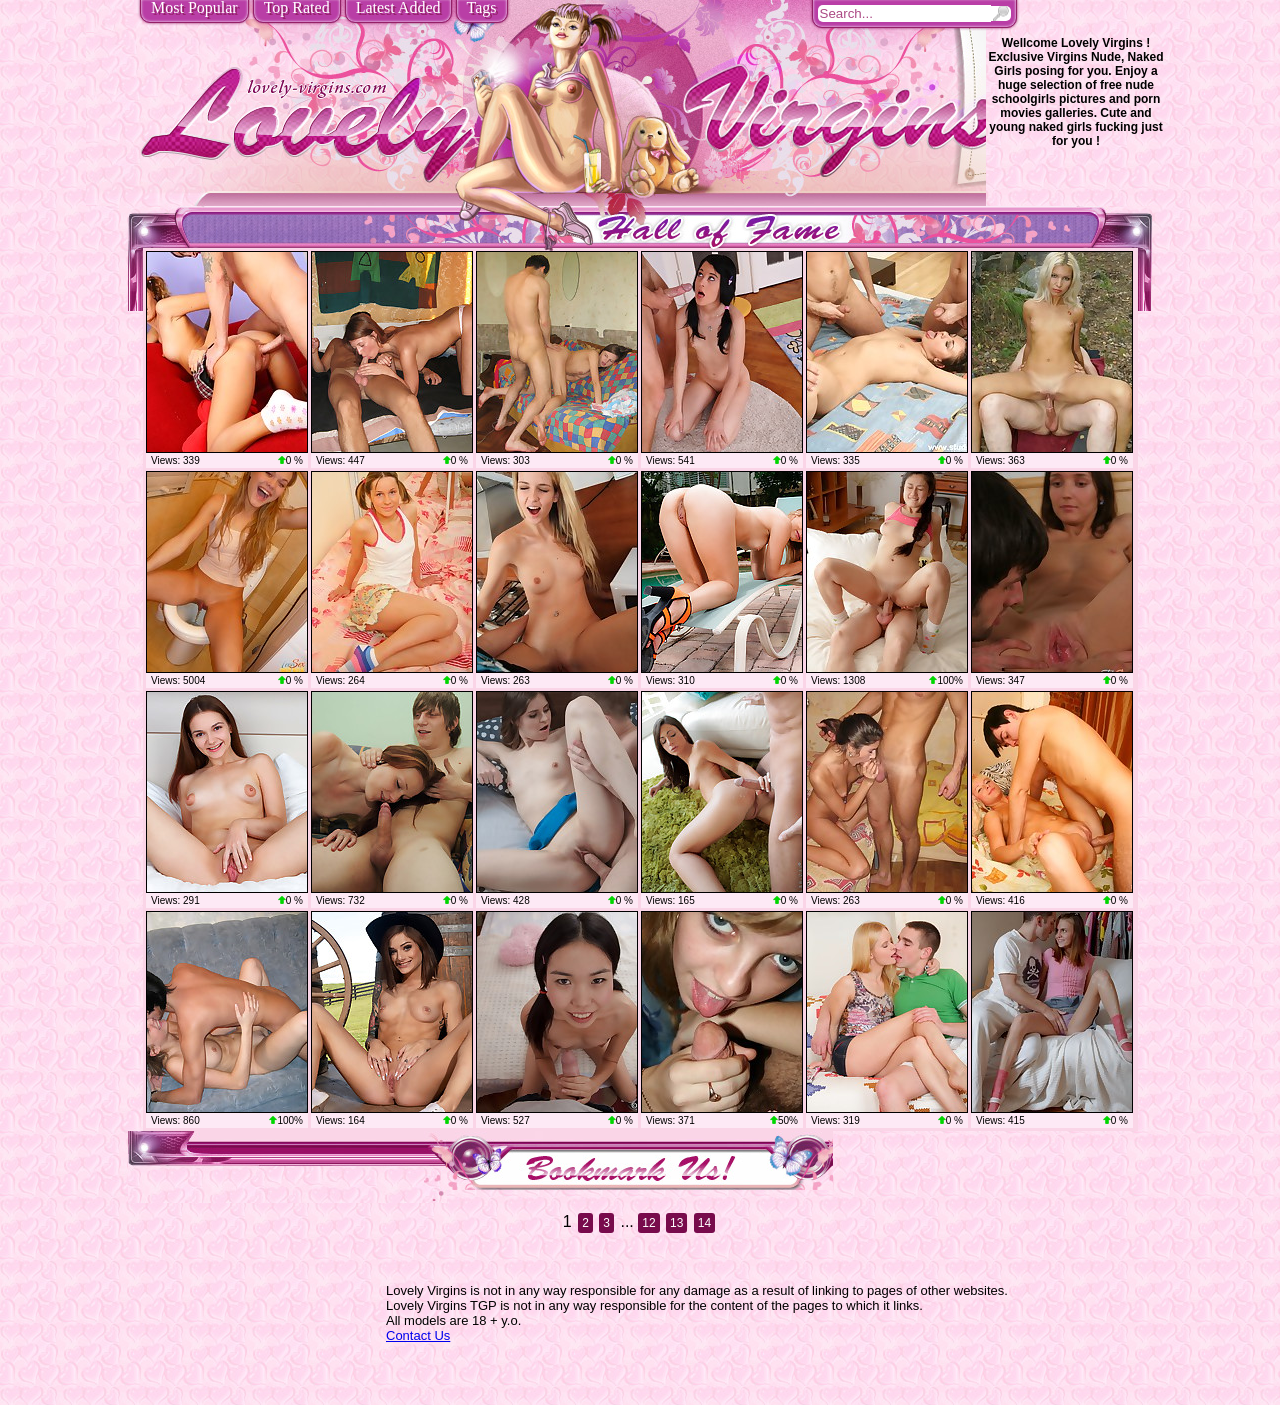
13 (676, 1223)
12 (648, 1223)
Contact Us (418, 1335)
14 (704, 1223)
